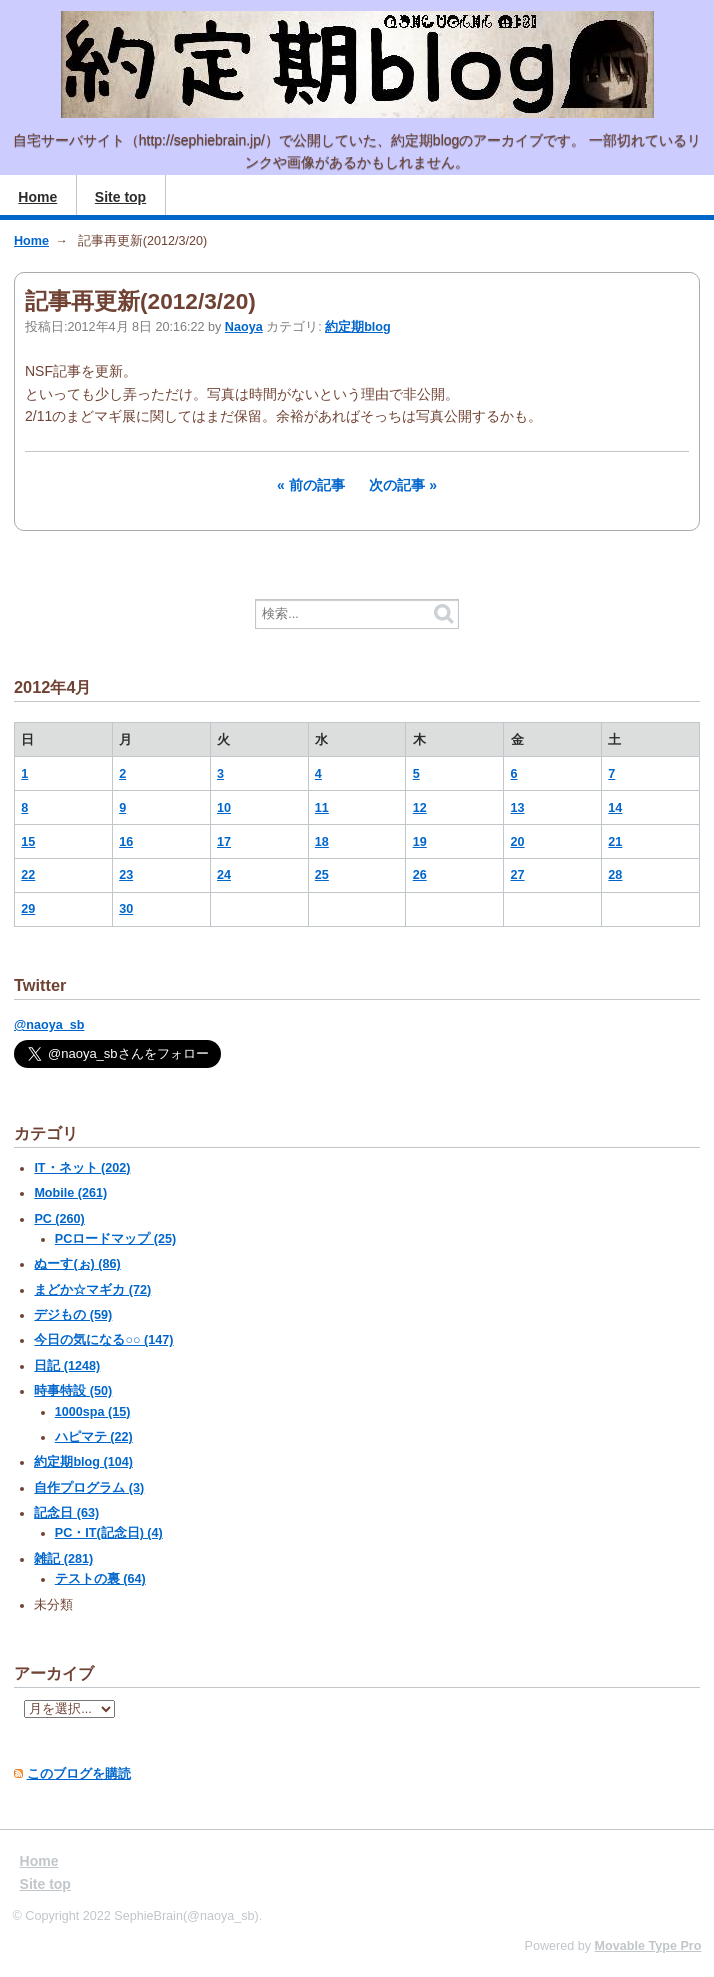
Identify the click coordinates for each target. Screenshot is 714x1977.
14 (615, 808)
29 (28, 909)
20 (518, 842)
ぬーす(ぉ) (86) (77, 1264)
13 (518, 808)
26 (420, 875)
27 (518, 875)
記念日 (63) (66, 1513)
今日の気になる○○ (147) (103, 1340)
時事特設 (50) (73, 1391)
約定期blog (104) (83, 1462)
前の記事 (317, 485)
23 (126, 875)
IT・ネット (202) (82, 1168)
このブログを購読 (79, 1774)
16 (126, 842)
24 (224, 875)
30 (126, 909)
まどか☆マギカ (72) (92, 1290)
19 (420, 842)
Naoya (244, 327)
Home (37, 197)
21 (615, 842)
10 (224, 808)
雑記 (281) (63, 1559)
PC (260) (59, 1219)
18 (322, 842)
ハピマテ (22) (94, 1437)
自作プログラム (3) (89, 1488)
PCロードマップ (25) (115, 1239)
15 (28, 842)
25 (322, 875)
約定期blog (358, 327)
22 (28, 875)
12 (420, 808)
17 (224, 842)
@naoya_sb (49, 1025)
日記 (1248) (67, 1366)
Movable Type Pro (648, 1946)
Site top (120, 197)
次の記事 (397, 485)
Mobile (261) (70, 1193)
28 (615, 875)
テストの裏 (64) (100, 1579)
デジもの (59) (73, 1315)
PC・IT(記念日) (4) (109, 1533)
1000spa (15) (93, 1412)
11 (322, 808)
